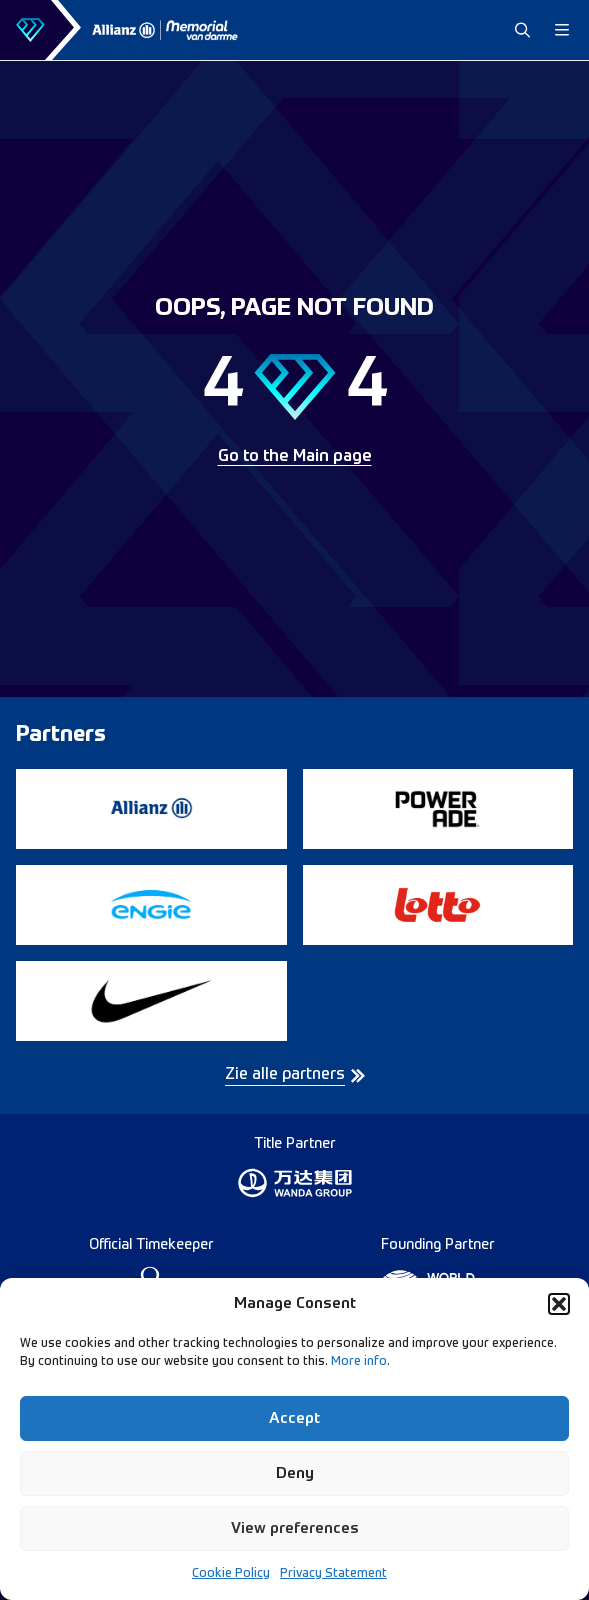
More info (359, 1362)
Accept (294, 1418)
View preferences (295, 1528)
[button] (559, 1304)
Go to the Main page (295, 457)
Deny (295, 1473)
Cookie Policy (231, 1574)
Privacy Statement (333, 1574)
